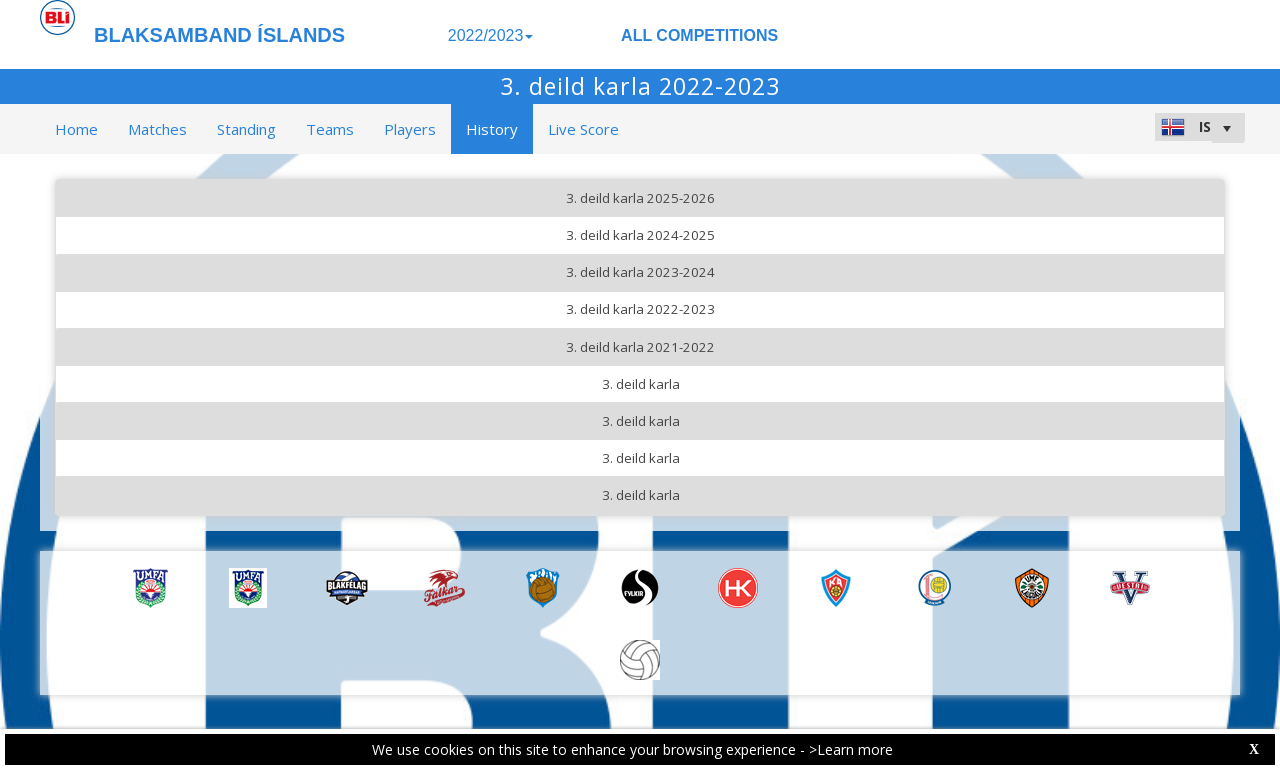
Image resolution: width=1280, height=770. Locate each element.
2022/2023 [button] (491, 35)
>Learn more (851, 749)
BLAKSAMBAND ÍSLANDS (219, 35)
